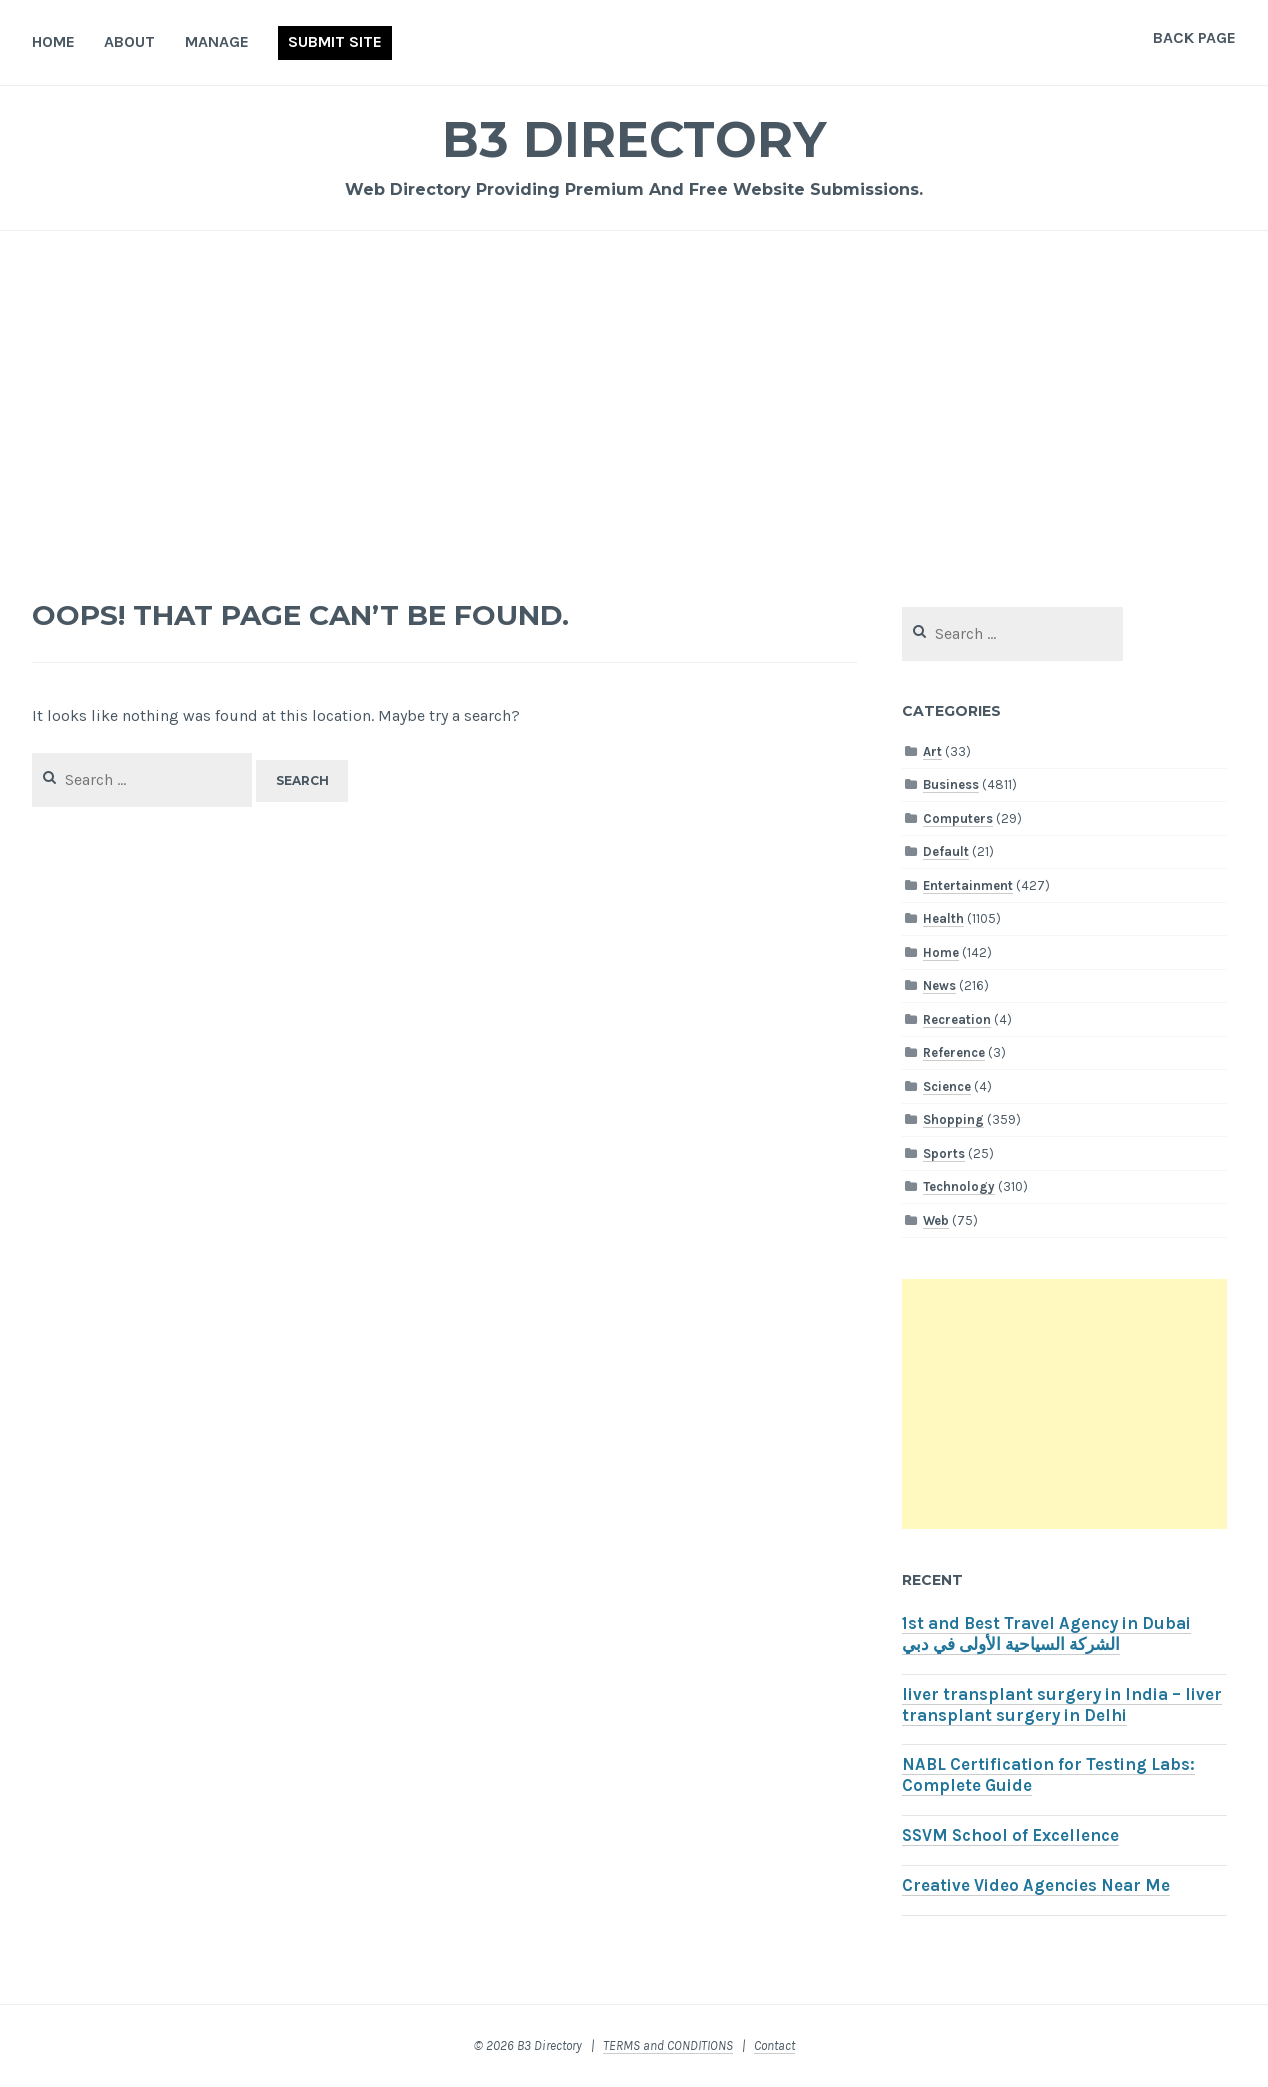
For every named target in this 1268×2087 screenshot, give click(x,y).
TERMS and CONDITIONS (668, 2045)
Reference (954, 1052)
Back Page (1194, 37)
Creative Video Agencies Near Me (1036, 1885)
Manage (217, 41)
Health (943, 918)
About (129, 41)
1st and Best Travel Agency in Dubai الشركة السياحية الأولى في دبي (1046, 1634)
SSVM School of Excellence (1010, 1835)
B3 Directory (634, 139)
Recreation (957, 1019)
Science (947, 1086)
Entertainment (968, 885)
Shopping (953, 1119)
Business (951, 784)
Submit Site (335, 41)
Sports (944, 1153)
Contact (774, 2045)
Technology (959, 1186)
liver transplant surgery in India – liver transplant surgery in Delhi (1062, 1705)
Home (53, 41)
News (939, 985)
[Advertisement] (634, 406)
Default (946, 851)
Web (936, 1220)
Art (932, 751)
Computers (958, 818)
